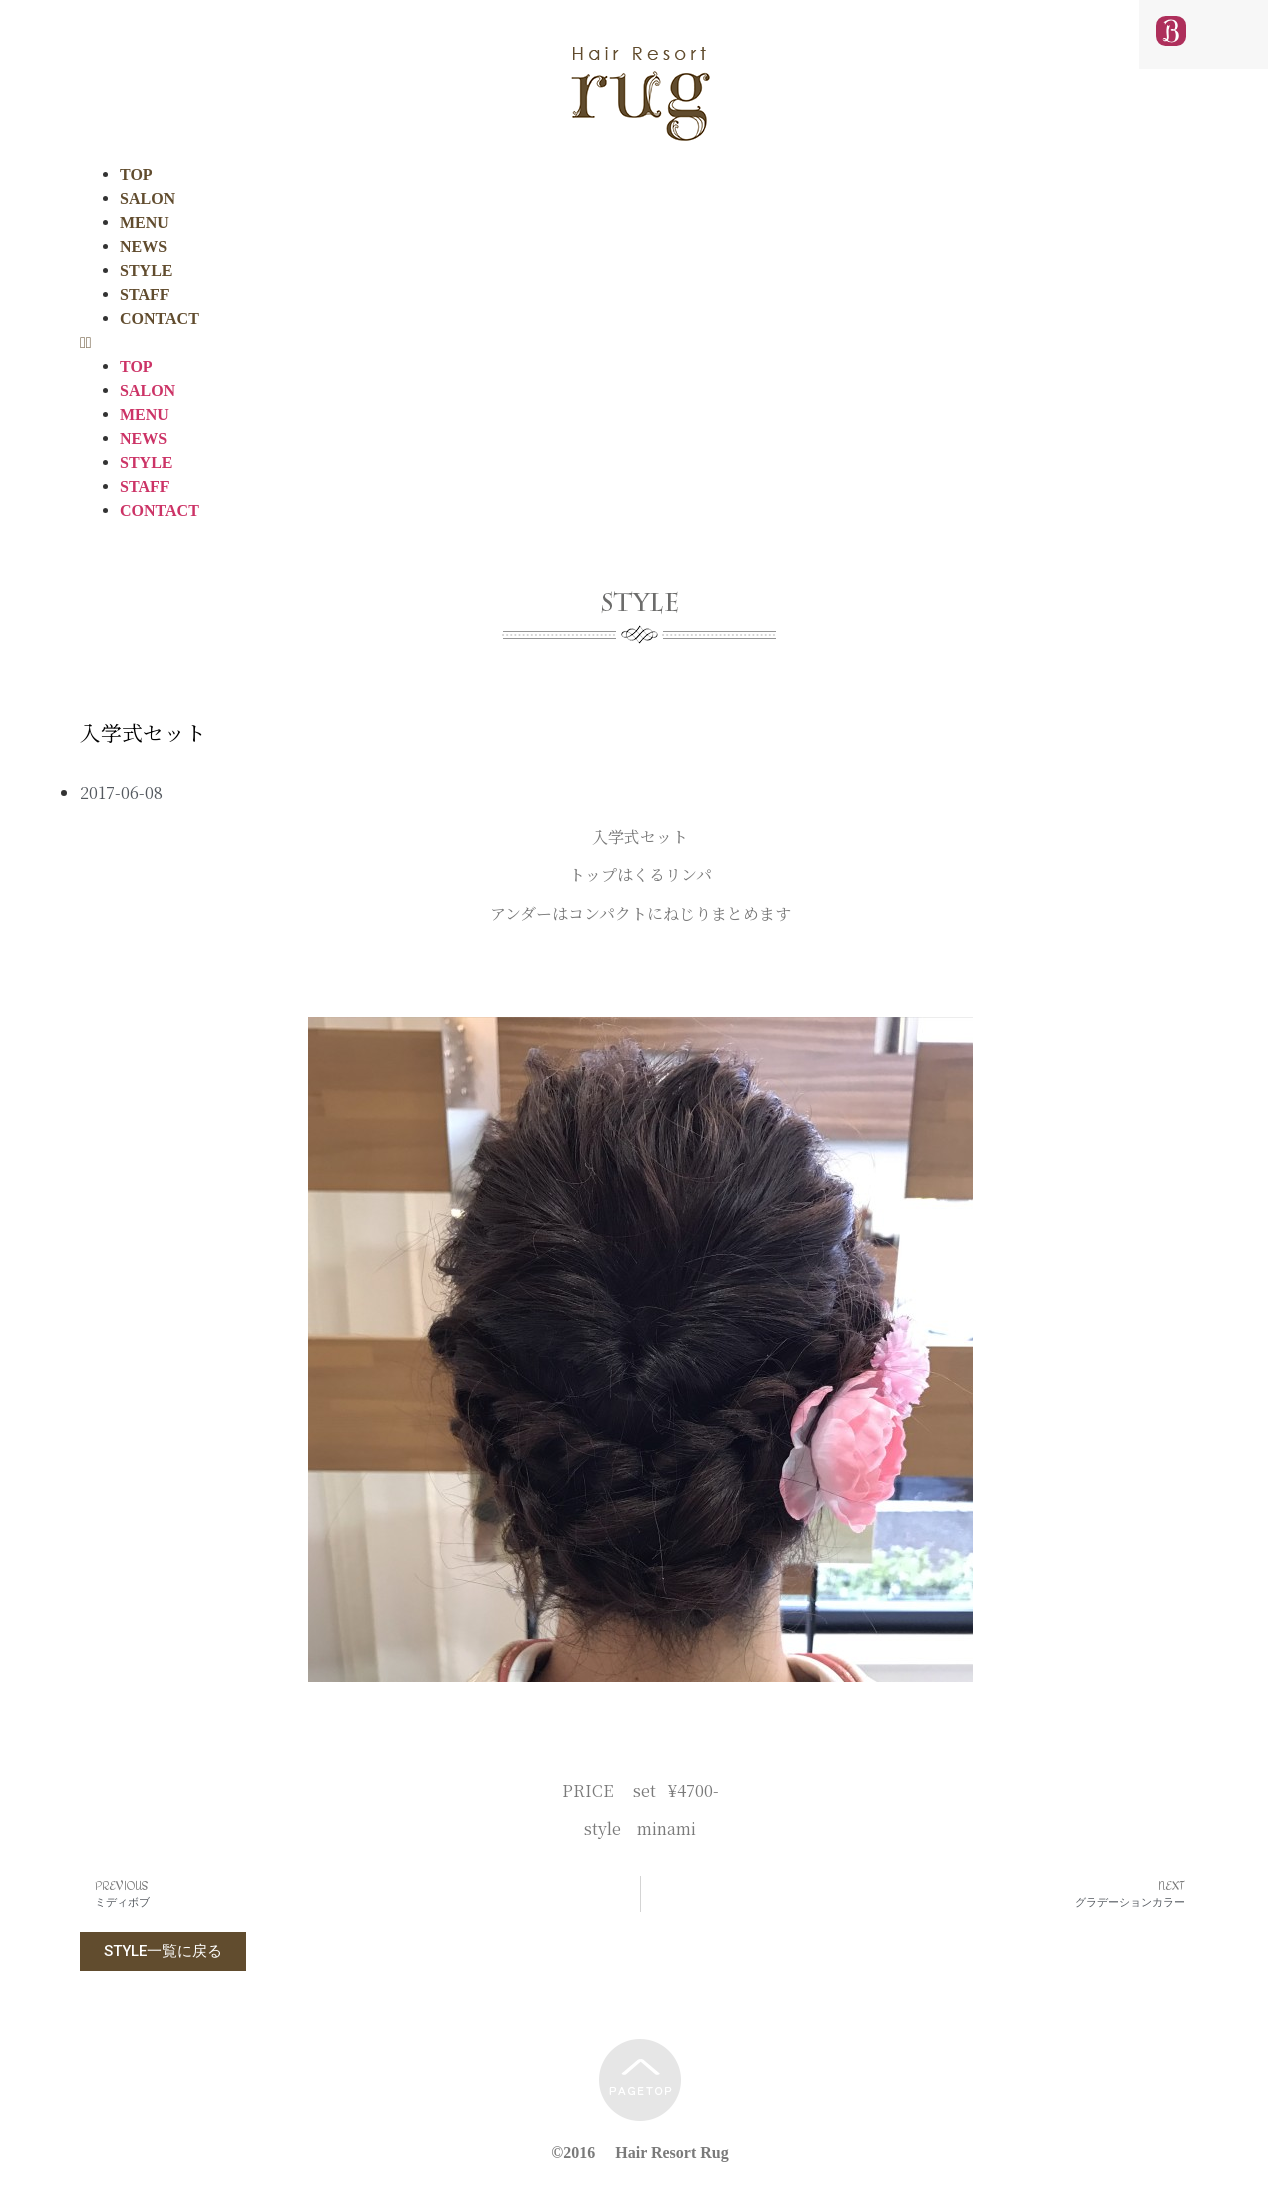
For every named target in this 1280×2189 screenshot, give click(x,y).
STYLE (146, 270)
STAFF (144, 294)
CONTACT (159, 318)
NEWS (143, 246)
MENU (144, 222)
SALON (147, 198)
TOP (136, 174)
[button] (640, 343)
